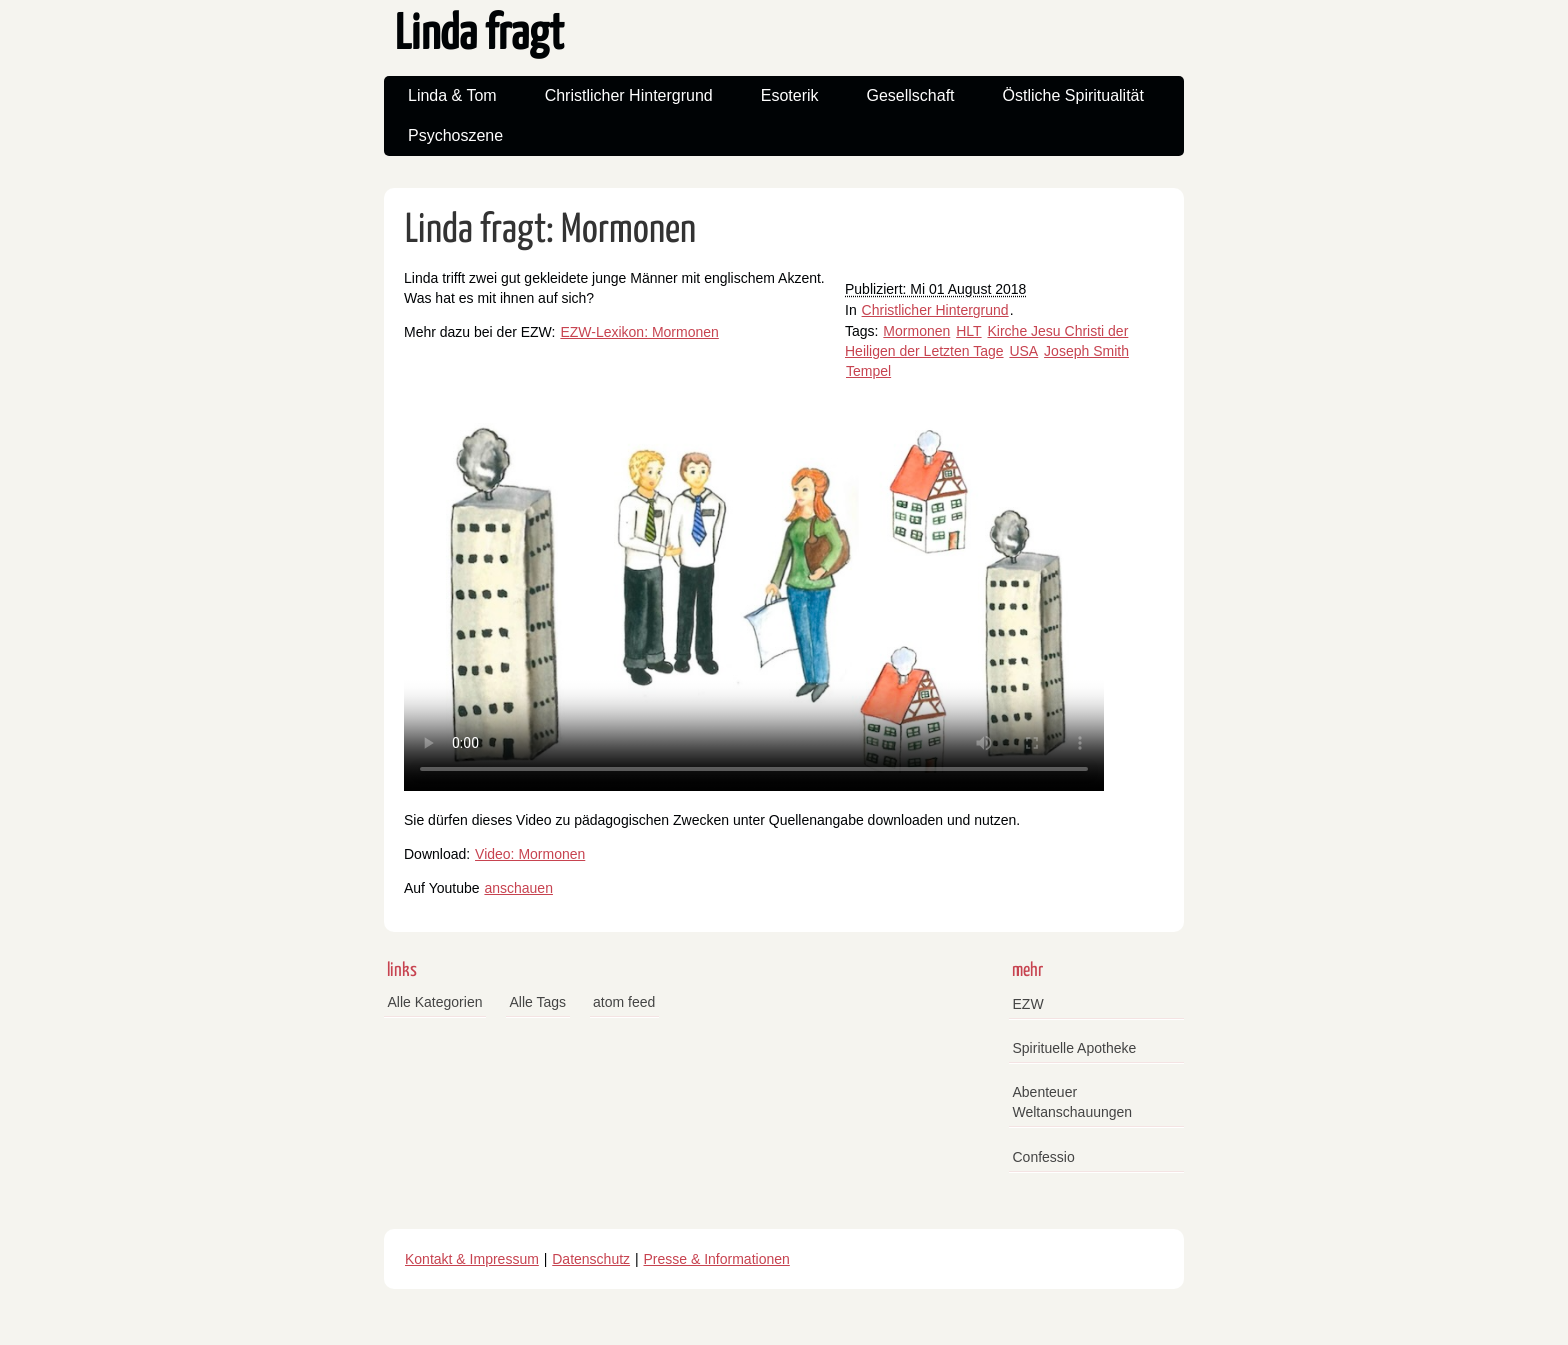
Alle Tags (537, 1002)
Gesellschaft (911, 95)
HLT (968, 331)
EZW (1028, 1004)
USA (1023, 351)
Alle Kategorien (435, 1002)
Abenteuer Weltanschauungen (1073, 1102)
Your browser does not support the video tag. (754, 594)
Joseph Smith (1086, 351)
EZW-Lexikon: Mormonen (639, 332)
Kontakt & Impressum (472, 1259)
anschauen (518, 888)
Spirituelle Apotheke (1075, 1048)
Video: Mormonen (530, 854)
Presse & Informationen (717, 1259)
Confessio (1044, 1157)
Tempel (868, 371)
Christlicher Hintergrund (629, 95)
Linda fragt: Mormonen (550, 230)
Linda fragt (479, 35)
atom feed (624, 1002)
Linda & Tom (452, 95)
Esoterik (790, 95)
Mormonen (916, 331)
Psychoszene (455, 135)
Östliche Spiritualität (1073, 95)
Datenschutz (591, 1259)
